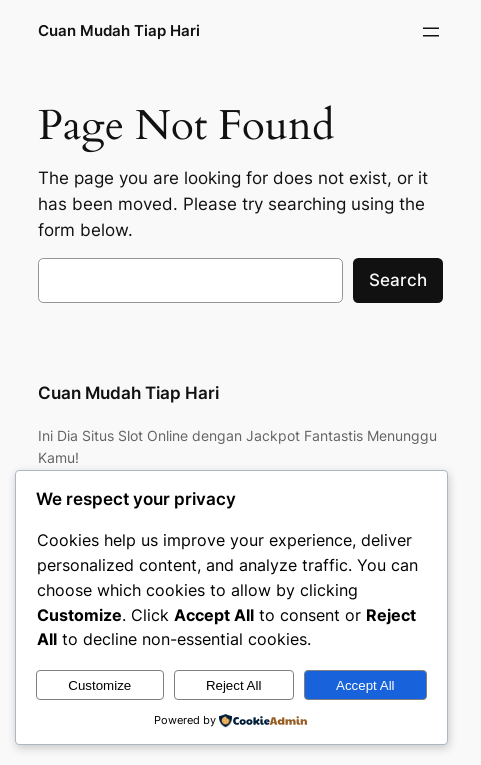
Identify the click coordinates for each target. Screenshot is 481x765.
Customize (99, 685)
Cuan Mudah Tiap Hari (119, 31)
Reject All (234, 685)
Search (398, 280)
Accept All (365, 685)
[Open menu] (431, 32)
